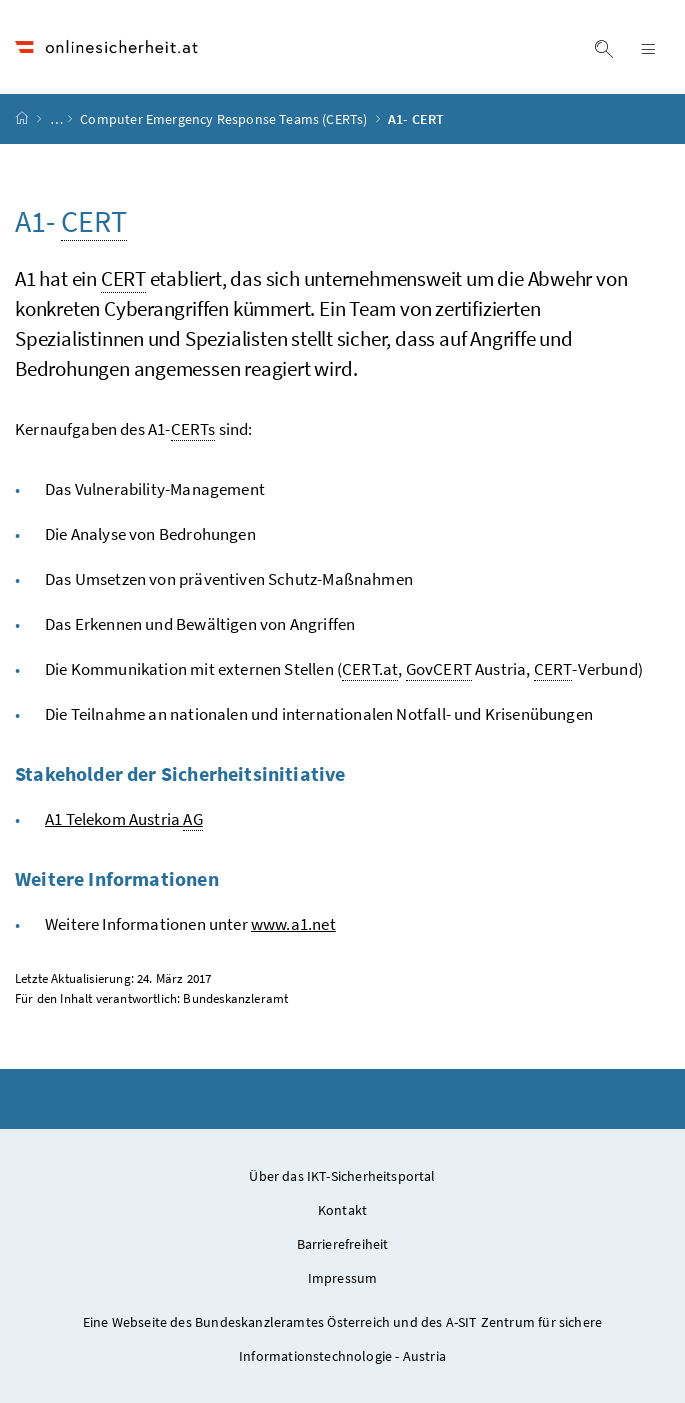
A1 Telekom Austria (124, 819)
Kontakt (342, 1210)
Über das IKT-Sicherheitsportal (342, 1176)
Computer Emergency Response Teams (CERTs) (225, 119)
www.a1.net (293, 924)
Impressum (343, 1278)
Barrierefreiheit (343, 1244)
